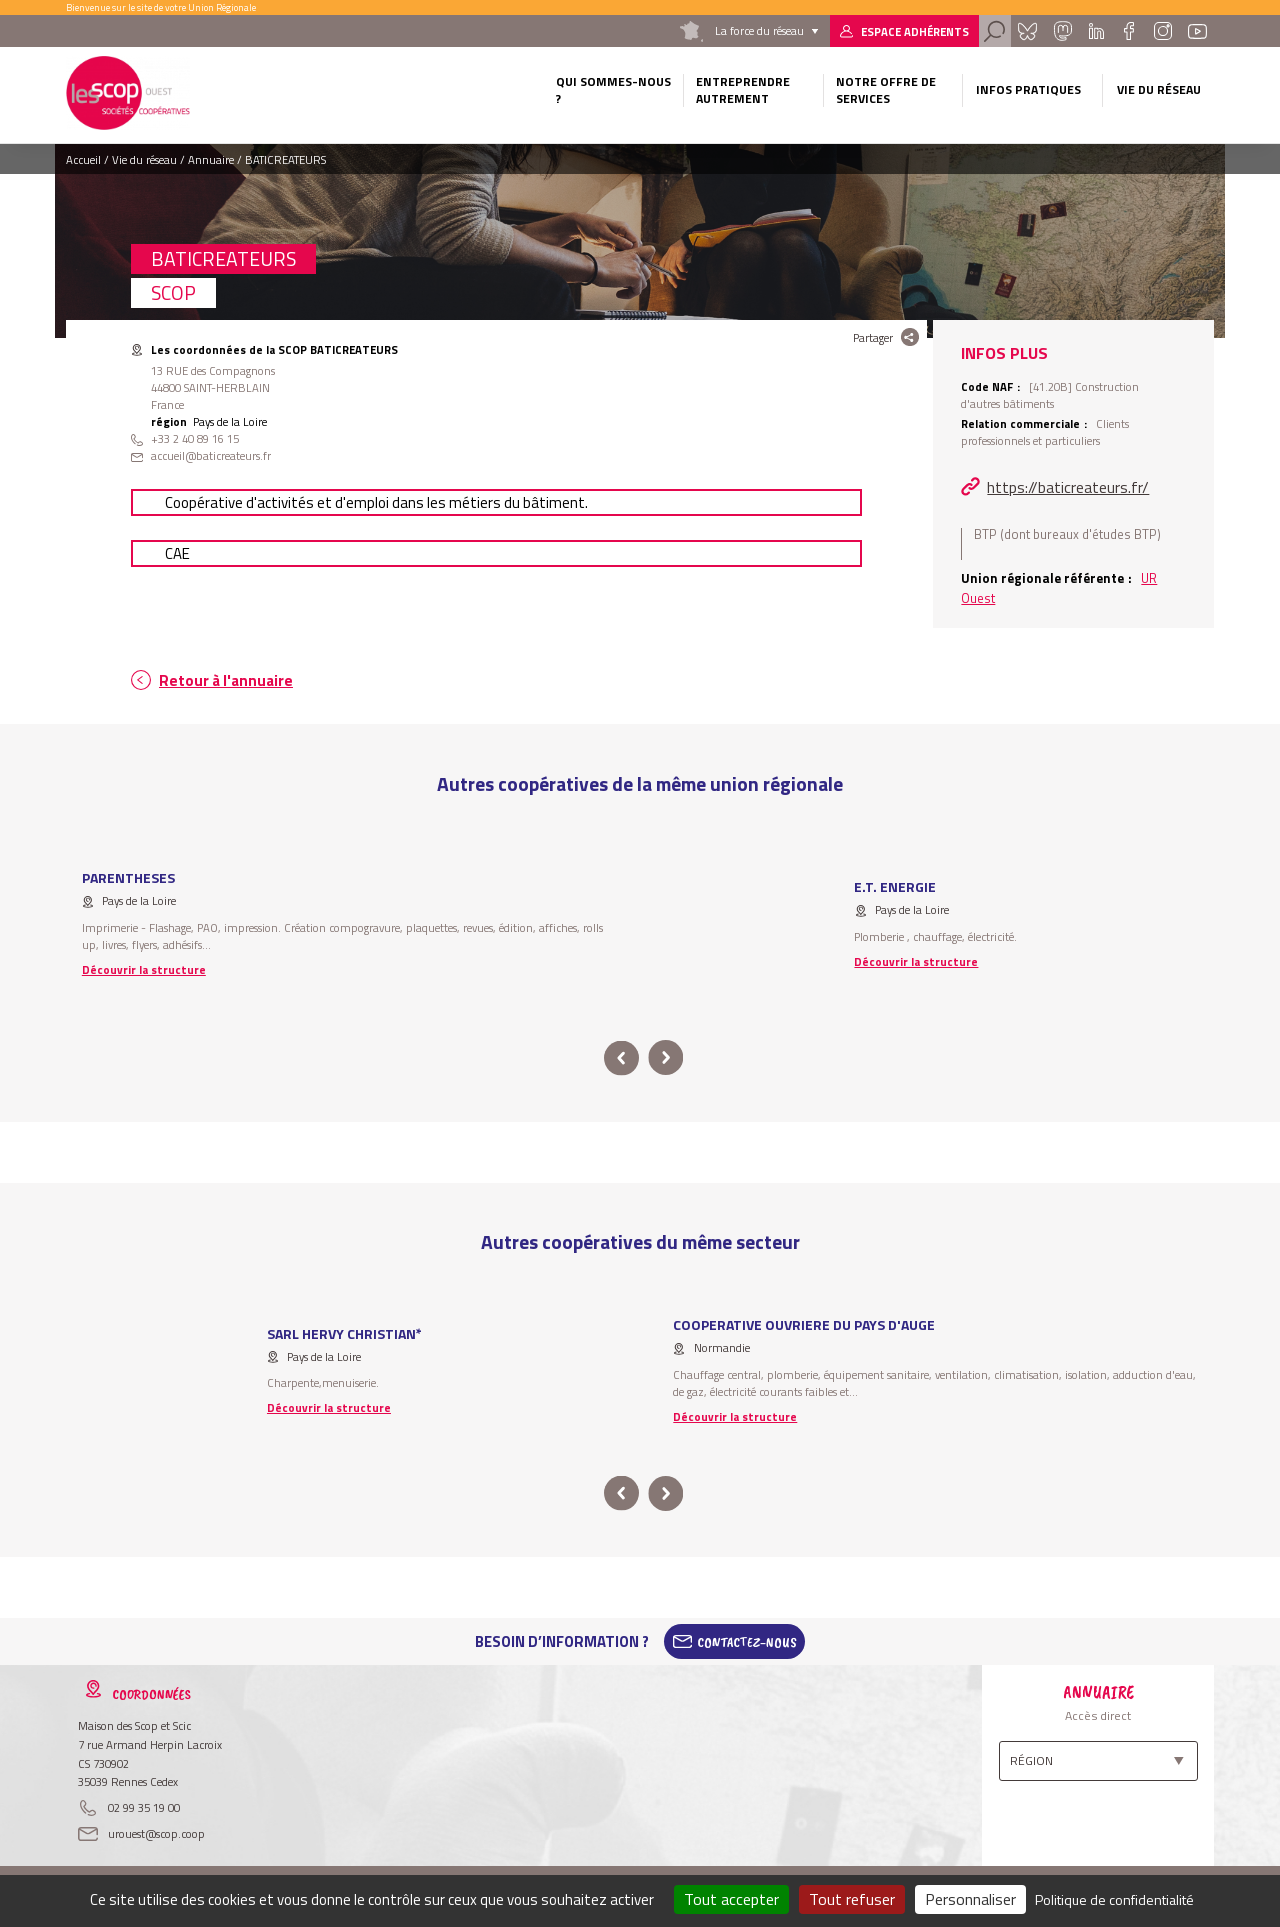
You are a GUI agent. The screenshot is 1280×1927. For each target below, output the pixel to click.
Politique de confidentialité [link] (1114, 1899)
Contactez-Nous (747, 1642)
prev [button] (621, 1058)
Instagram (1162, 31)
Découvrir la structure (144, 969)
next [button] (665, 1058)
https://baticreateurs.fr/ (1068, 487)
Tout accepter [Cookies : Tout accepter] (731, 1899)
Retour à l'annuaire (226, 680)
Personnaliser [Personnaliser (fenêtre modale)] (970, 1899)
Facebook (1128, 31)
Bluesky (1027, 31)
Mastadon (1062, 31)
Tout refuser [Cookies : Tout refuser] (852, 1899)
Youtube (1198, 31)
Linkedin (1096, 31)
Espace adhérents (915, 31)
